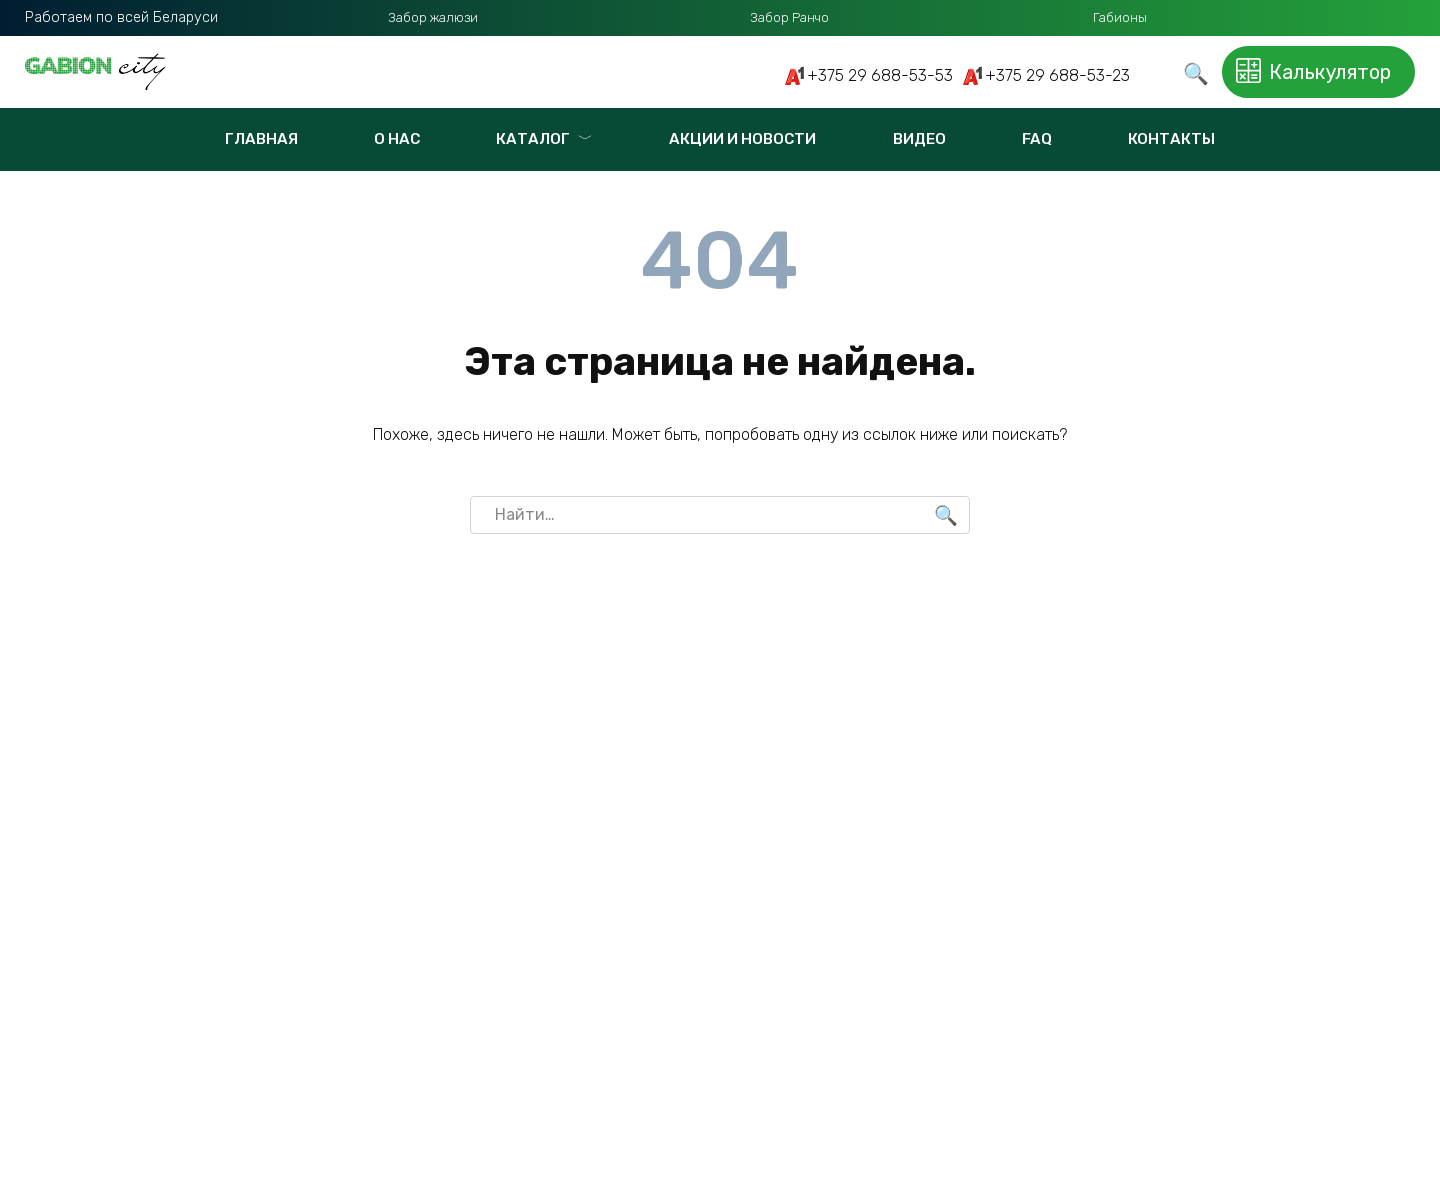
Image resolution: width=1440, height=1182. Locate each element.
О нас (397, 139)
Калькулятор (1306, 72)
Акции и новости (742, 139)
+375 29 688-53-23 (1057, 75)
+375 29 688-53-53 (880, 75)
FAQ (1037, 139)
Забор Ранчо (789, 17)
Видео (919, 139)
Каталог (533, 139)
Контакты (1171, 139)
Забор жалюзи (433, 17)
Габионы (1120, 17)
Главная (261, 139)
